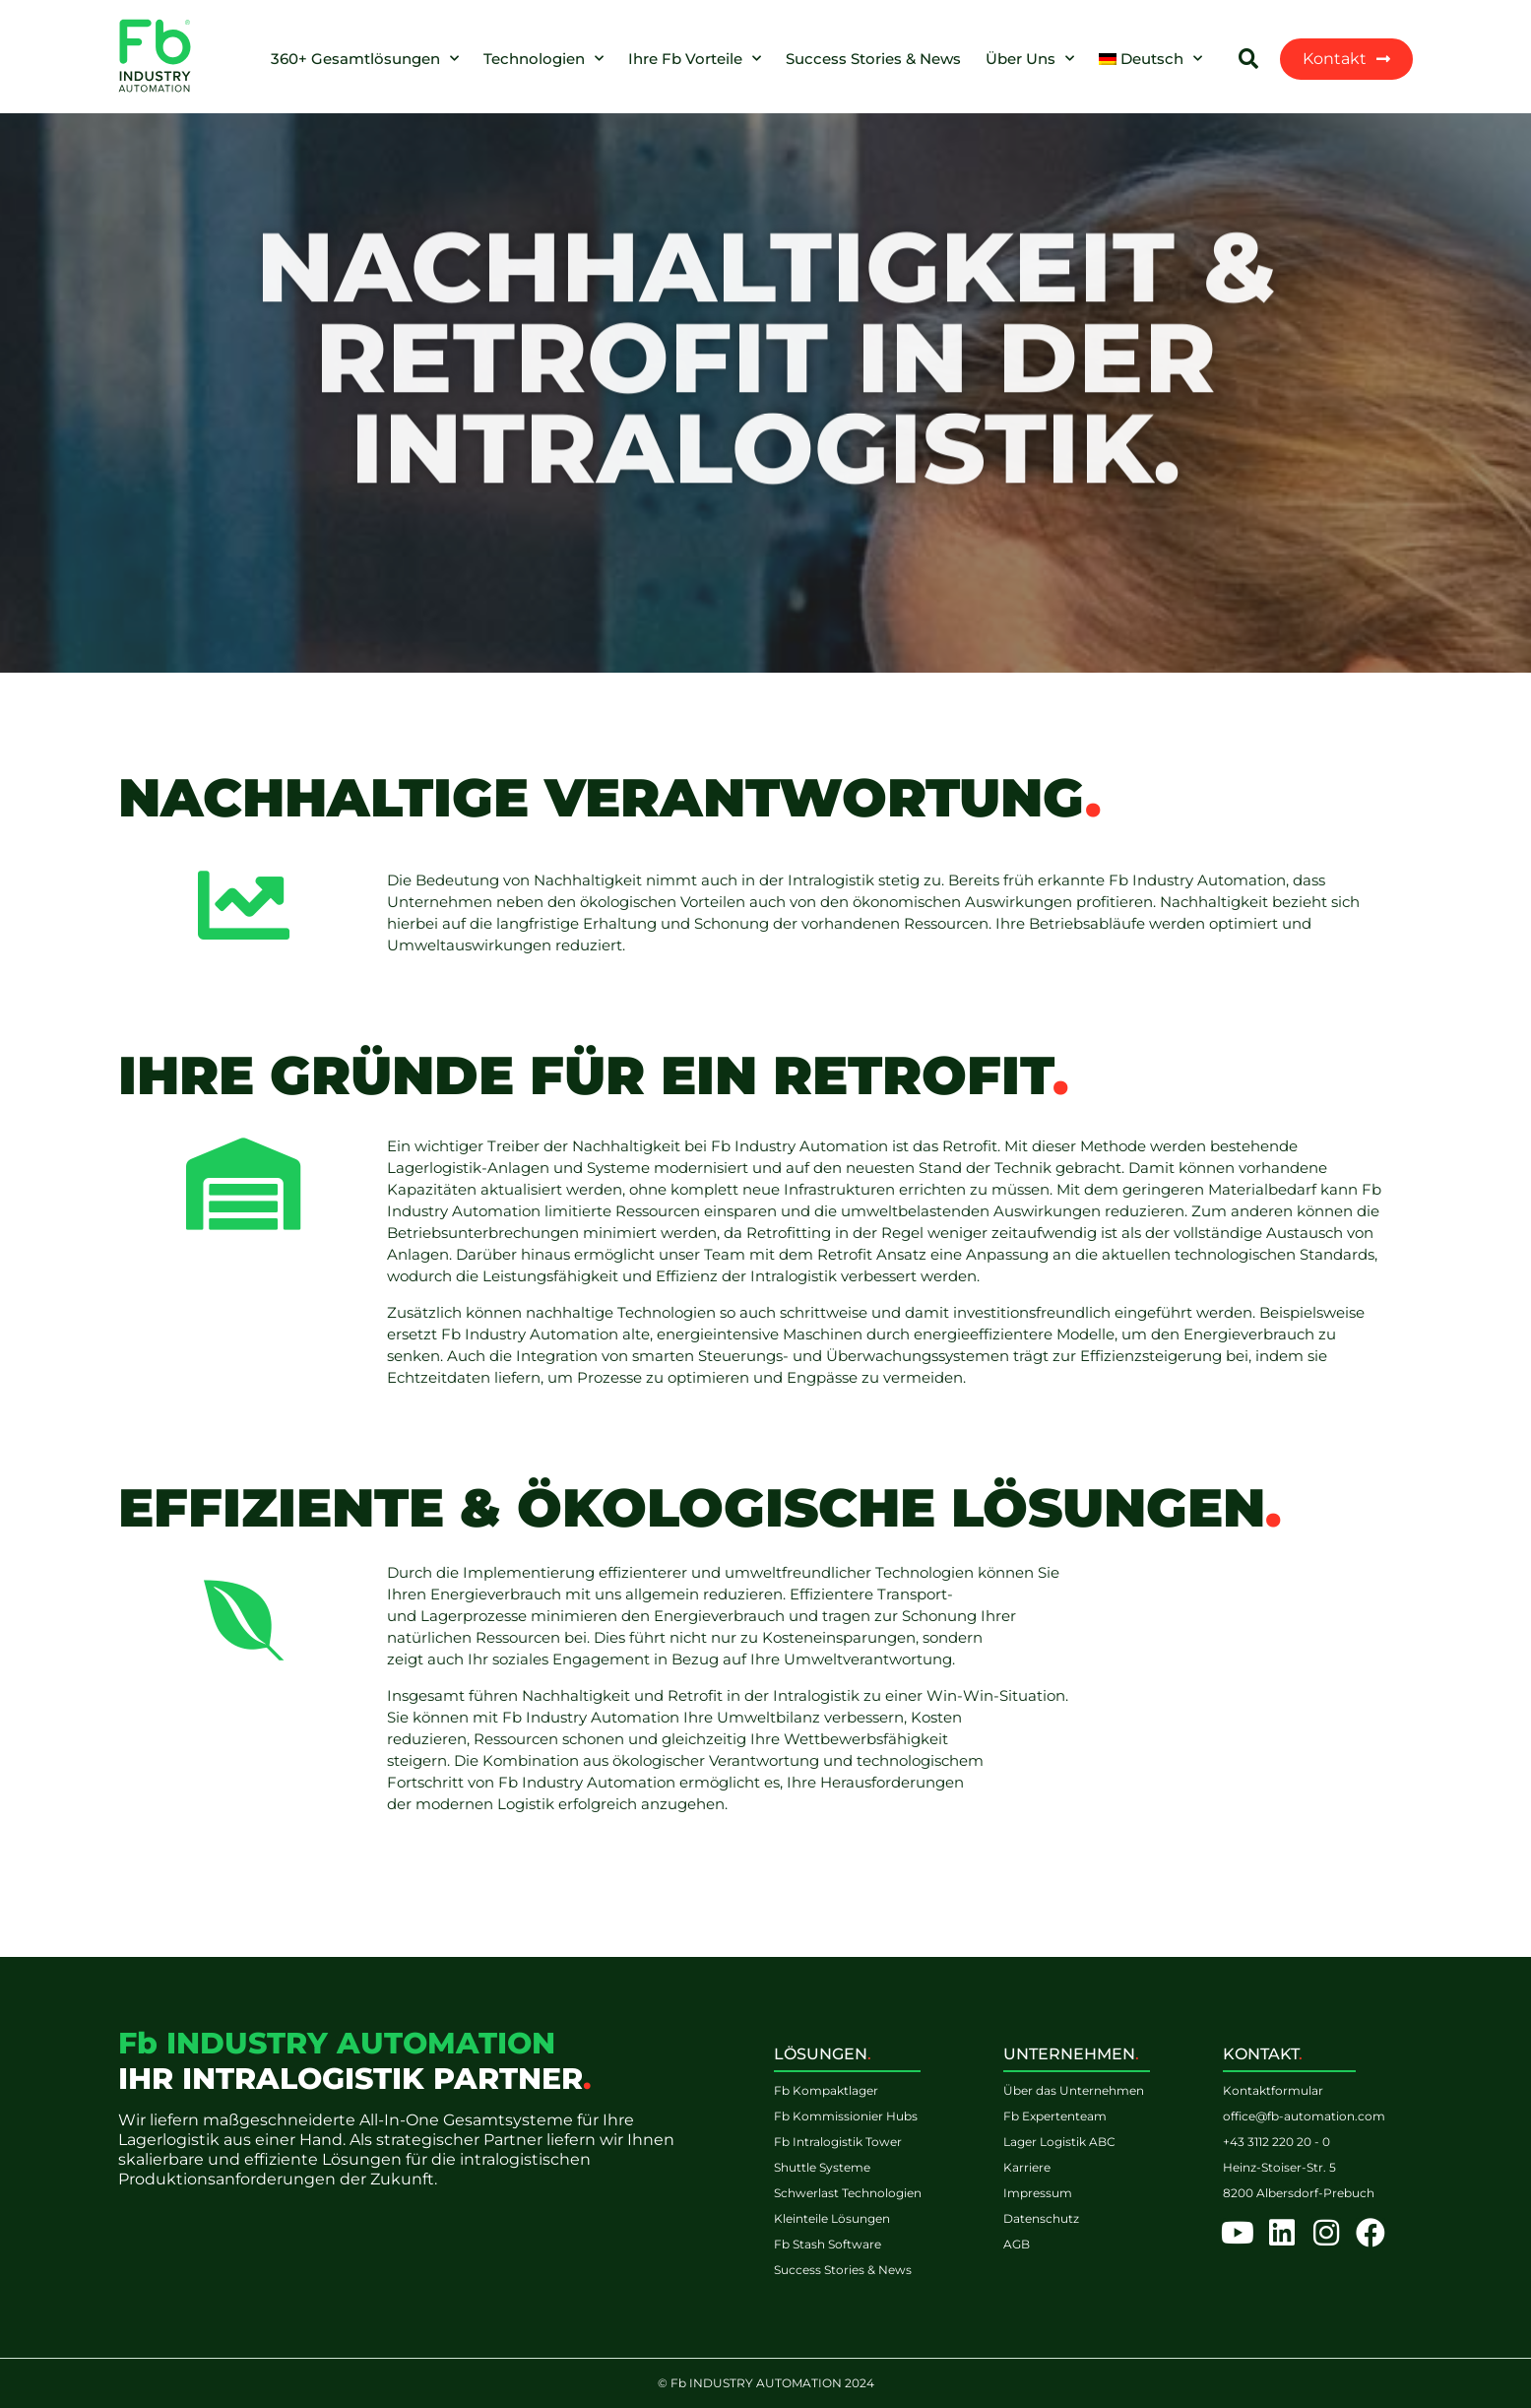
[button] (1248, 59)
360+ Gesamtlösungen (365, 58)
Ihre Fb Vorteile (694, 58)
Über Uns (1030, 58)
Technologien (543, 58)
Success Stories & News (873, 58)
